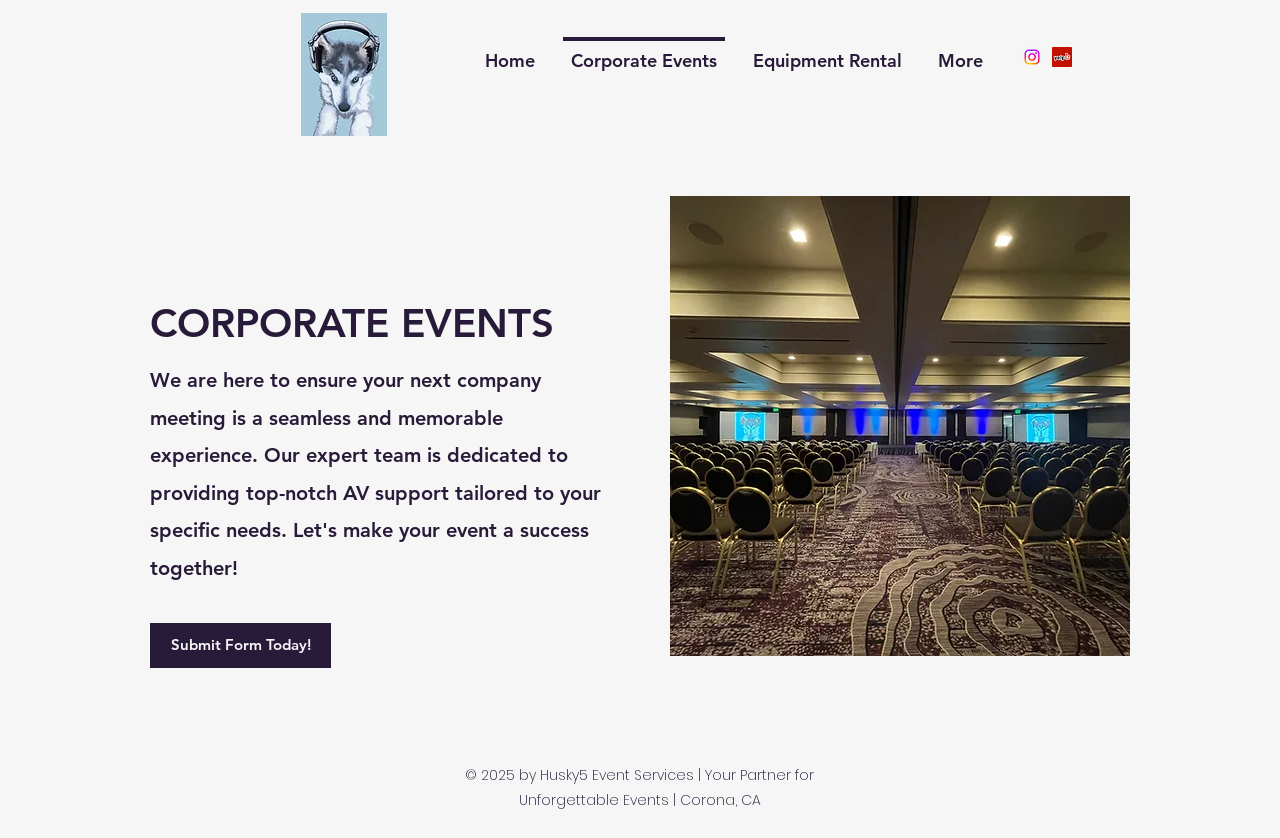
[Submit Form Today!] (240, 645)
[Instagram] (1032, 57)
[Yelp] (1062, 57)
